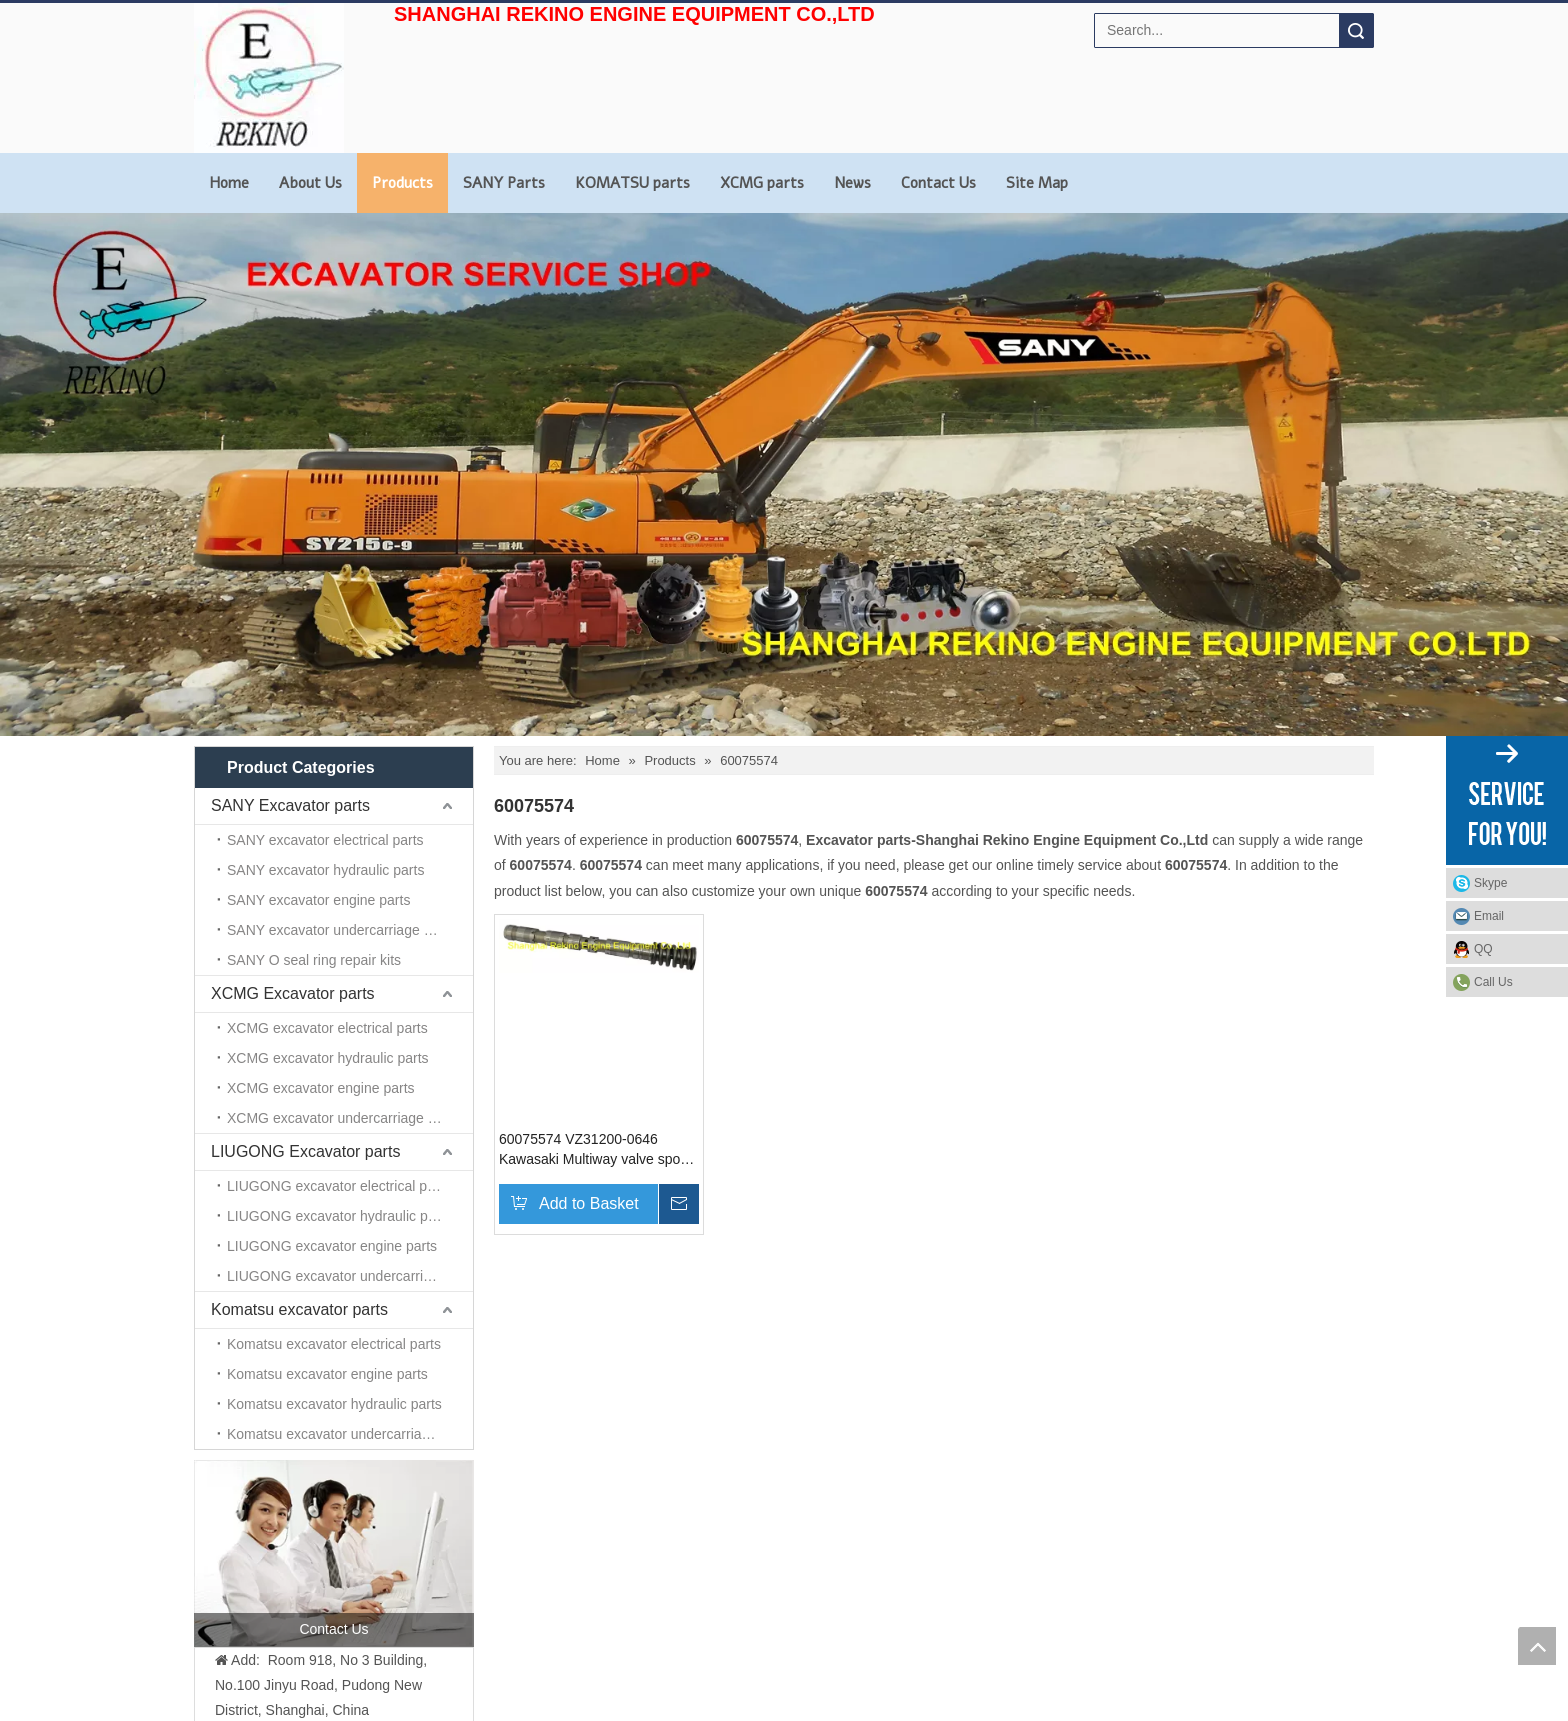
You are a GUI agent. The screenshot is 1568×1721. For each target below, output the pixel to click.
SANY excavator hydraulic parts (325, 870)
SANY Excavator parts (290, 805)
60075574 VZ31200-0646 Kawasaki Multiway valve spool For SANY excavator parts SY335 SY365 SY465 (595, 1150)
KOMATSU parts (632, 183)
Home (229, 183)
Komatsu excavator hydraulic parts (334, 1404)
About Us (310, 183)
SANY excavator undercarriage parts (341, 930)
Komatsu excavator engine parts (327, 1374)
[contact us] (334, 1553)
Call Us (1493, 982)
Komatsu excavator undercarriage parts (349, 1434)
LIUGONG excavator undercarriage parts (350, 1276)
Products (402, 183)
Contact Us (938, 183)
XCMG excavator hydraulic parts (328, 1058)
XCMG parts (762, 183)
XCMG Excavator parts (293, 993)
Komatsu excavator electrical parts (334, 1344)
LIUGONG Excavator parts (305, 1151)
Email (1489, 916)
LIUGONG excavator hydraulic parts (339, 1216)
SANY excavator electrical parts (325, 840)
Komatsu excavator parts (299, 1309)
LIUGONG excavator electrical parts (338, 1186)
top (1537, 1646)
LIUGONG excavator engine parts (332, 1246)
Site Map (1037, 183)
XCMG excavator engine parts (321, 1088)
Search (1356, 30)
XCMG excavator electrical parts (327, 1028)
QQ (1483, 949)
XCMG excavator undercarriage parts (343, 1118)
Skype (1490, 883)
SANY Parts (504, 183)
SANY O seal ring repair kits (314, 960)
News (852, 183)
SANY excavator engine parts (318, 900)
